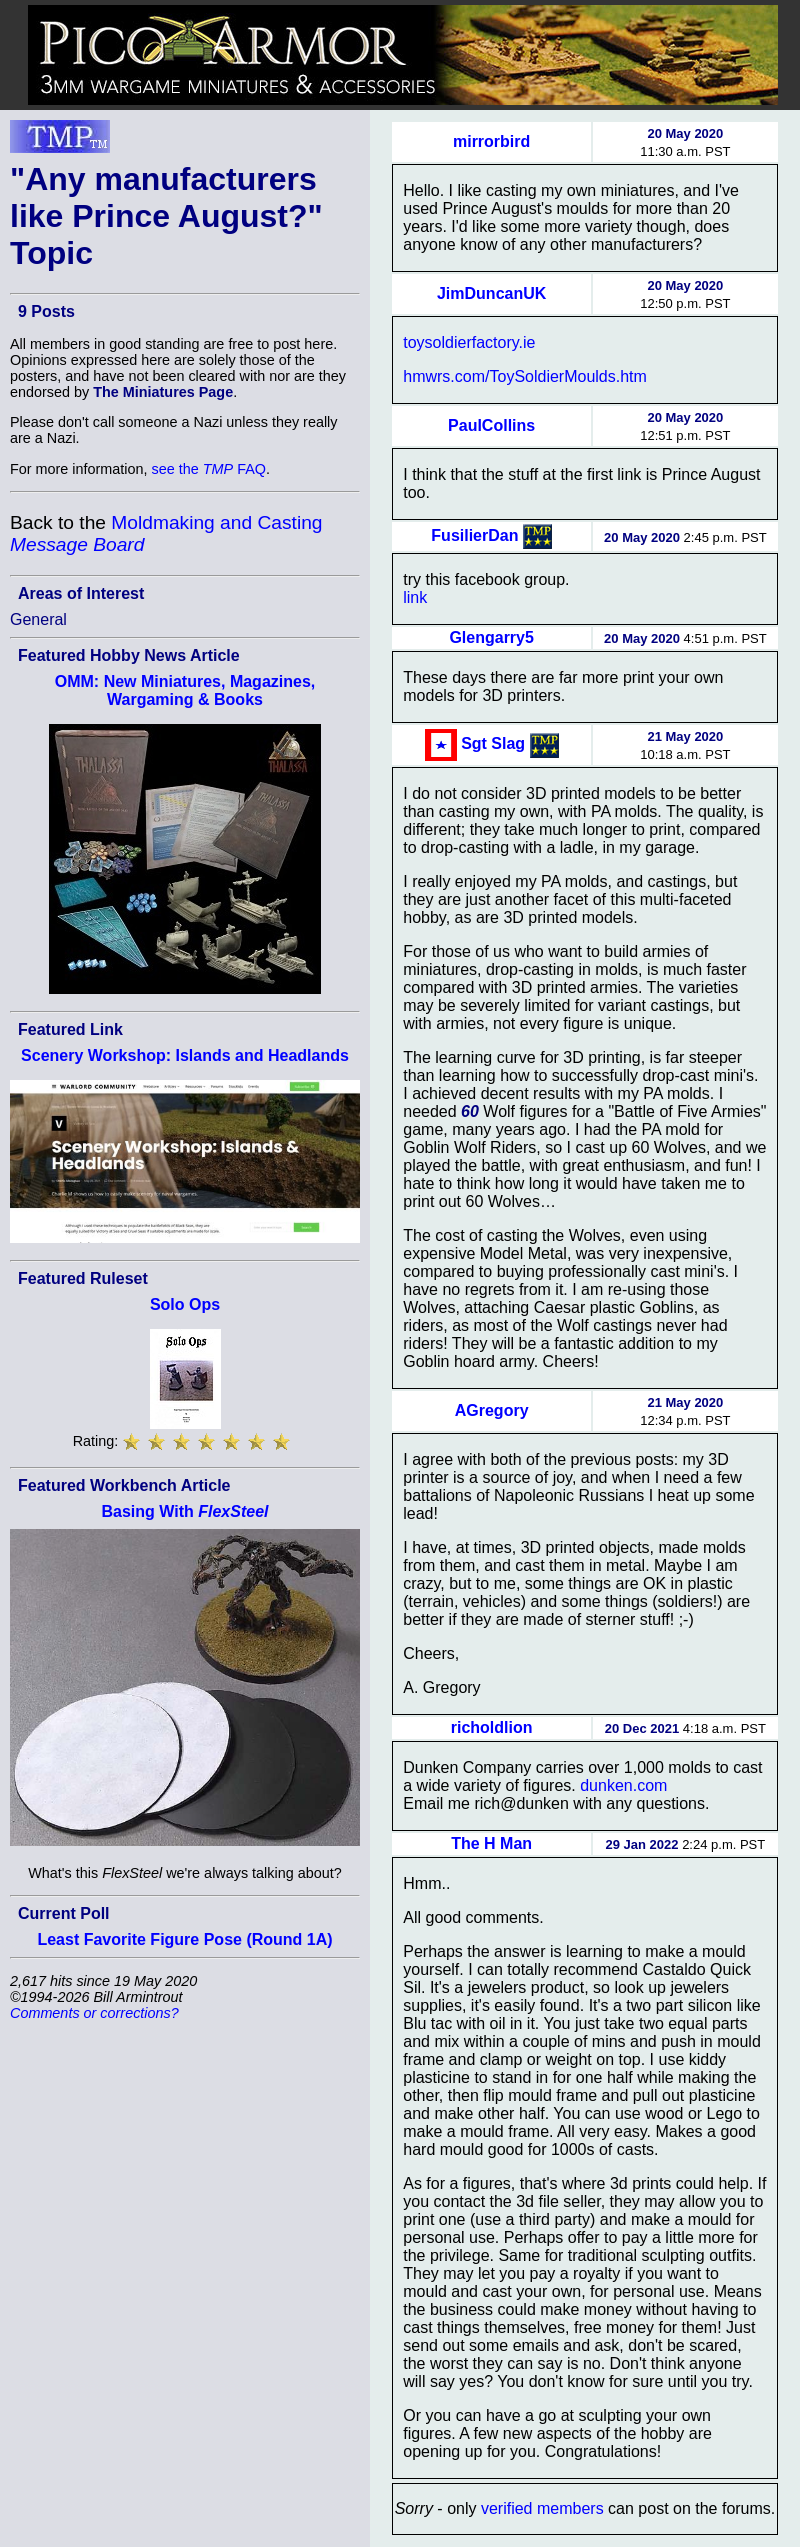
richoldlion (492, 1727)
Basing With (184, 1511)
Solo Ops (185, 1304)
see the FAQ (209, 469)
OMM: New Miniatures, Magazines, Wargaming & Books (185, 690)
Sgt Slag (493, 743)
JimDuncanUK (491, 293)
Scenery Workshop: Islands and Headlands (185, 1055)
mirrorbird (491, 141)
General (38, 619)
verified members (542, 2508)
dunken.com (623, 1785)
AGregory (492, 1410)
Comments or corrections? (94, 2013)
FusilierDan (474, 535)
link (415, 597)
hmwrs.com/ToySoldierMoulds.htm (525, 376)
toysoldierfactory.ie (469, 342)
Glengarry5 (491, 637)
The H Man (491, 1843)
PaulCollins (491, 425)
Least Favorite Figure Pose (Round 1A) (184, 1939)
